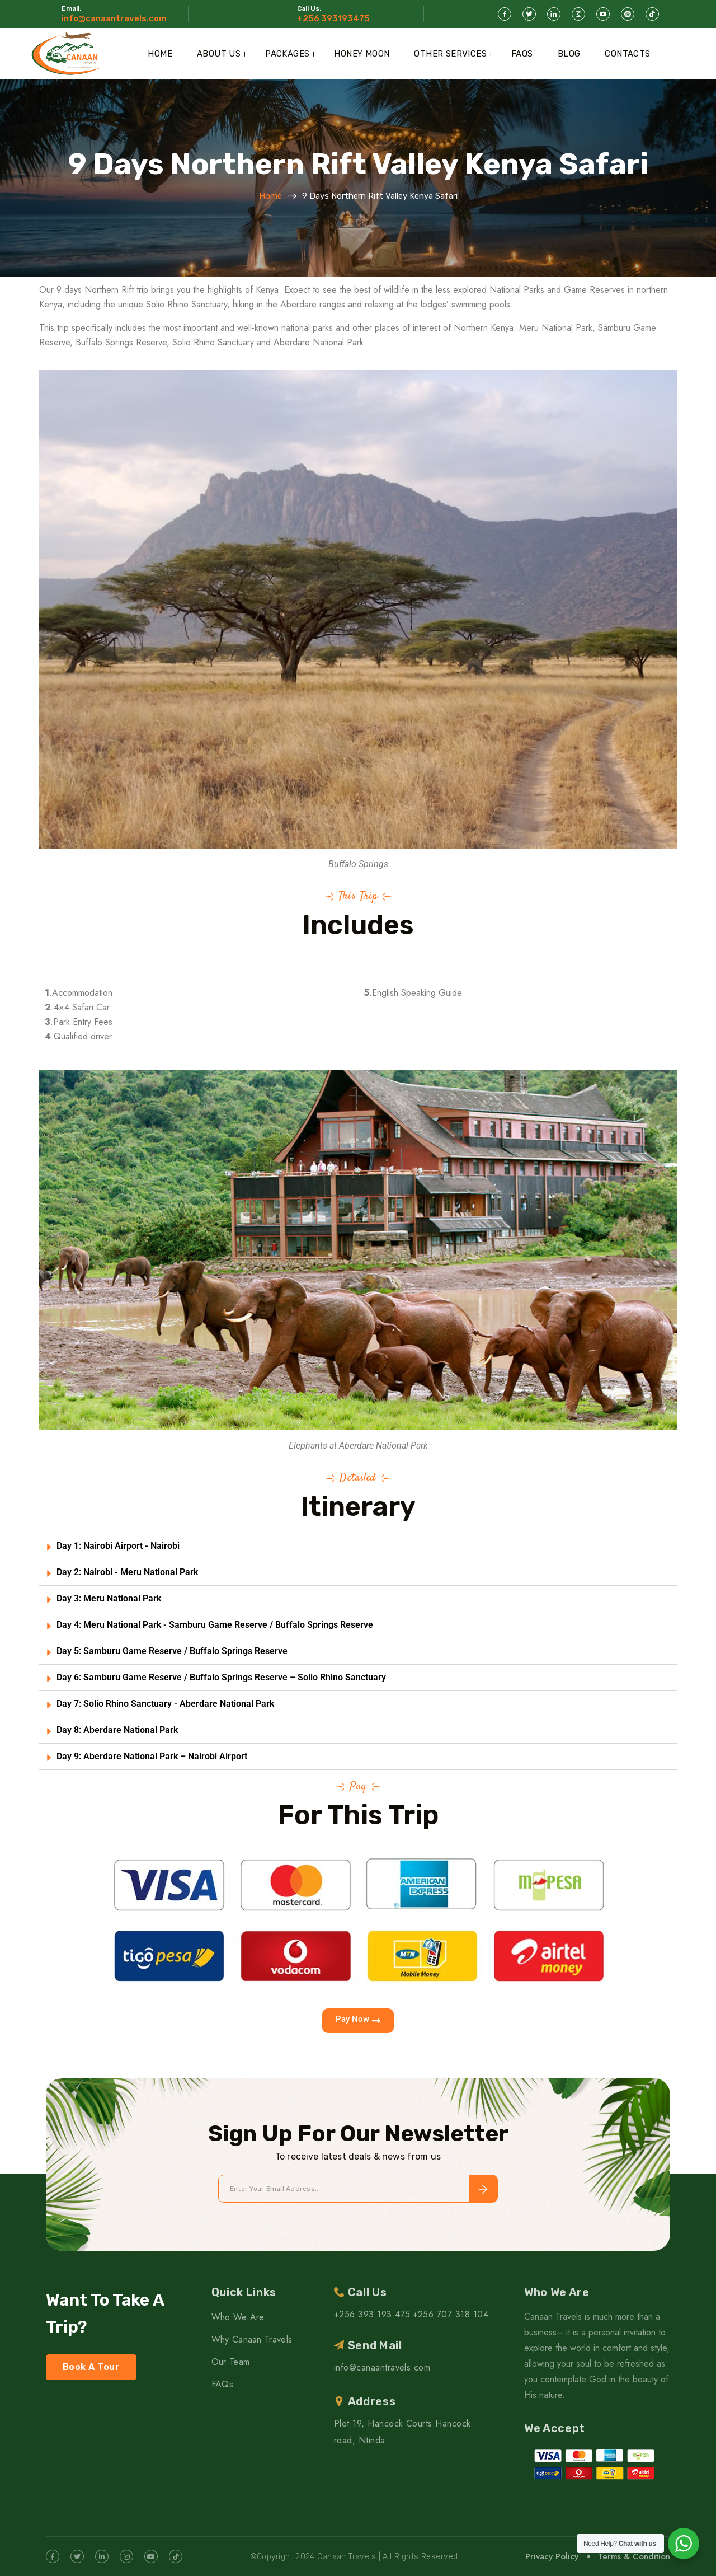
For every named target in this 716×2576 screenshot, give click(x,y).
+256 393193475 (333, 18)
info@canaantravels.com (114, 18)
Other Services (450, 54)
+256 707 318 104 (451, 2314)
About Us (219, 54)
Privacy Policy (551, 2556)
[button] (358, 1546)
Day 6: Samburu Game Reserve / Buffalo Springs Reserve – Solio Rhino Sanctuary (221, 1677)
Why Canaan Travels (252, 2339)
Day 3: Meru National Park (108, 1598)
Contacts (627, 54)
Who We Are (238, 2317)
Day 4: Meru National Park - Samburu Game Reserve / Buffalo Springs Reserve (214, 1624)
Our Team (230, 2361)
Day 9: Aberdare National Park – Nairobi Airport (151, 1756)
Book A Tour (91, 2367)
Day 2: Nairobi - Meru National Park (127, 1572)
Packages (287, 54)
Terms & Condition (634, 2556)
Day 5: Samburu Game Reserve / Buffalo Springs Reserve (172, 1651)
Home (160, 54)
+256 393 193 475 (372, 2314)
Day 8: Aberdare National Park (117, 1730)
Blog (569, 54)
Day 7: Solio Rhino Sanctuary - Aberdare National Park (165, 1703)
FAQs (522, 54)
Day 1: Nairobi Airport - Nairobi (118, 1545)
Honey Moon (361, 54)
